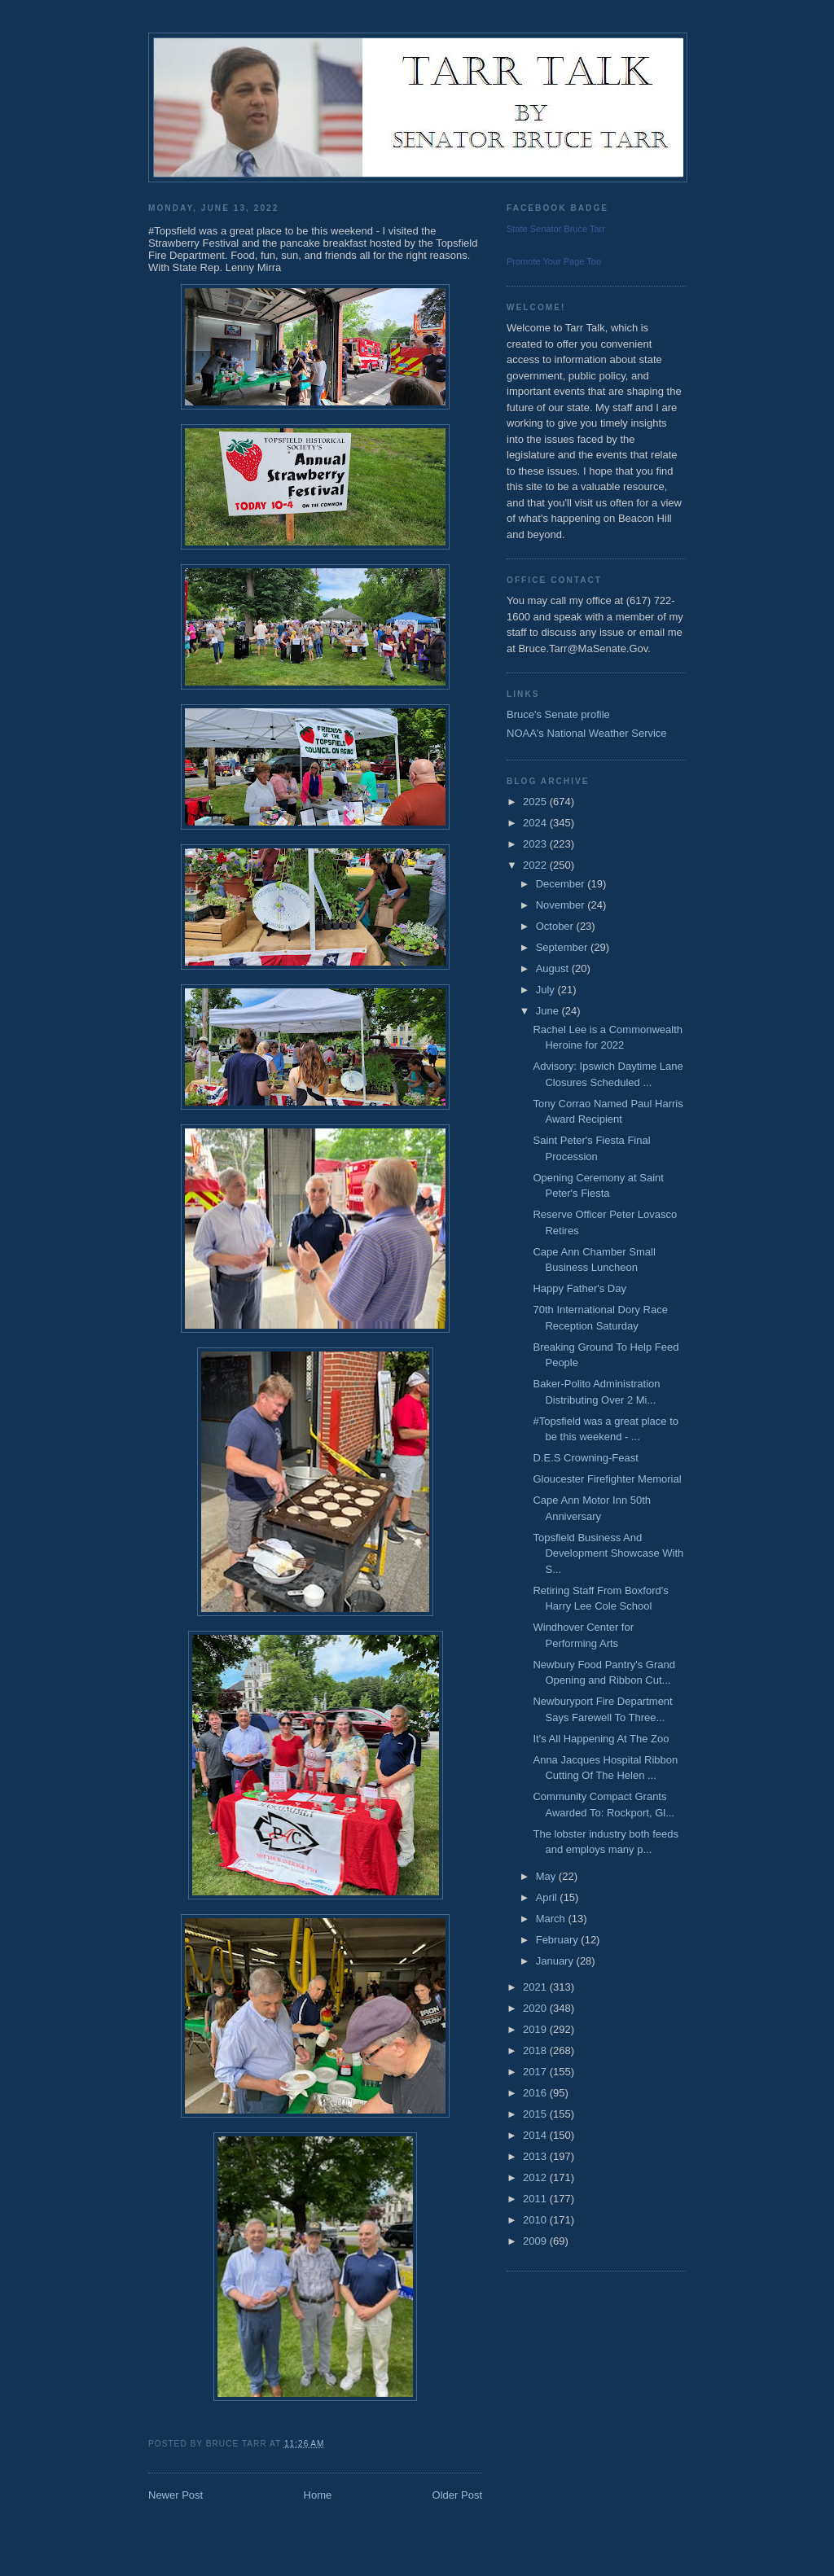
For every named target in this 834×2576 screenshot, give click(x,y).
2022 (536, 865)
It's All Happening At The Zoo (601, 1739)
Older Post (457, 2495)
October (556, 926)
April (548, 1897)
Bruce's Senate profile (558, 714)
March (552, 1918)
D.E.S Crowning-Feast (585, 1458)
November (562, 905)
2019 (536, 2029)
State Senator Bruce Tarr (556, 229)
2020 (536, 2008)
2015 (536, 2114)
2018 (536, 2050)
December (562, 884)
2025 (536, 801)
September (563, 947)
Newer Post (175, 2495)
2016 (536, 2093)
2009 (536, 2241)
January (556, 1961)
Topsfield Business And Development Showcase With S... (608, 1553)
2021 (536, 1987)
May (547, 1876)
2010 (536, 2220)
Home (318, 2495)
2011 (536, 2199)
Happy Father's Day (579, 1288)
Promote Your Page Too (554, 261)
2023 (536, 844)
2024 (536, 823)
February (559, 1940)
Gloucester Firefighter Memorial (607, 1479)
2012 (536, 2177)
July (547, 990)
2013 (536, 2156)
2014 (536, 2135)
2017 (536, 2072)
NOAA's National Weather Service (587, 733)
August (554, 968)
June (549, 1011)
